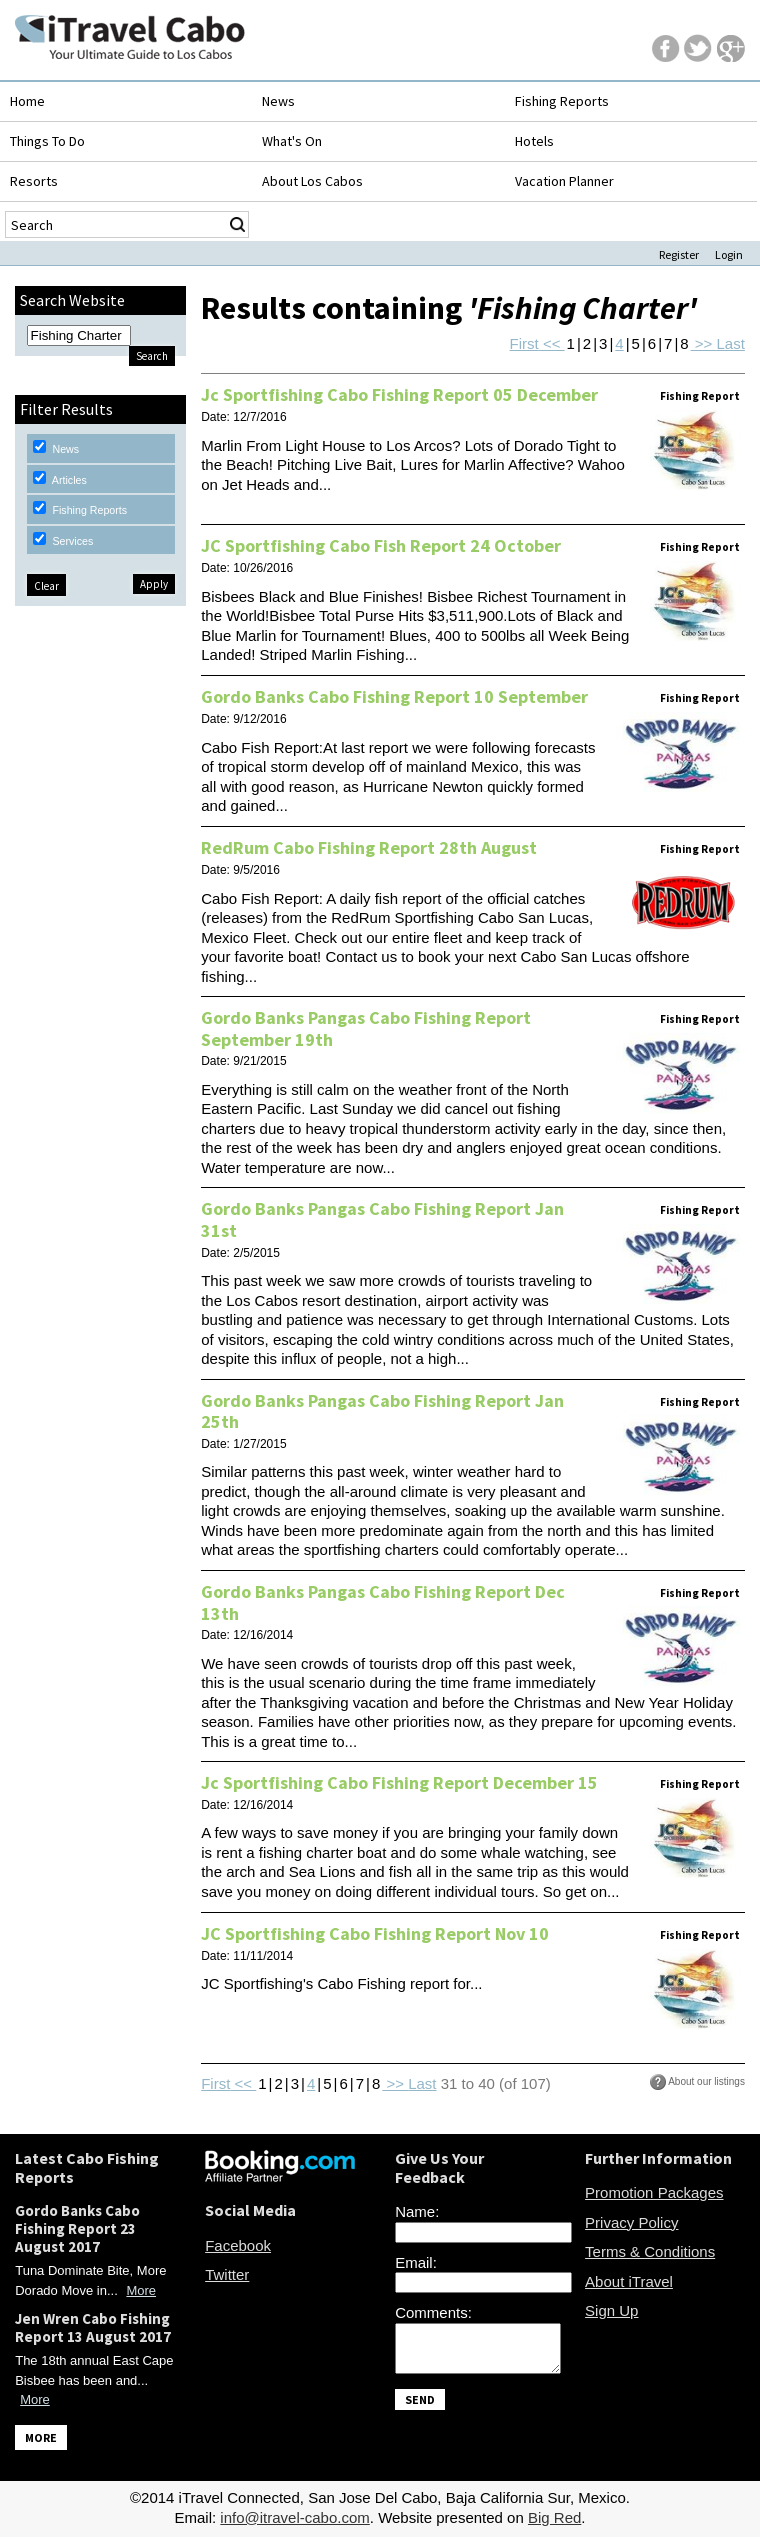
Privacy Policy (631, 2222)
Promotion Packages (654, 2192)
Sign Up (611, 2310)
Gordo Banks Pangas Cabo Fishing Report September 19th (366, 1028)
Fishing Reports (562, 101)
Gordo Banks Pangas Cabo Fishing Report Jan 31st (382, 1219)
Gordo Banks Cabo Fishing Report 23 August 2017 (77, 2228)
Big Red (554, 2517)
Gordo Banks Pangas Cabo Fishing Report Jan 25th (382, 1411)
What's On (292, 141)
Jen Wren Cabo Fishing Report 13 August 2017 (93, 2327)
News (278, 101)
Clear (46, 586)
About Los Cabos (312, 181)
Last (731, 343)
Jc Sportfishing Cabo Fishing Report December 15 (399, 1782)
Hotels (534, 141)
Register (679, 254)
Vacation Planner (564, 181)
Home (27, 101)
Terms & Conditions (650, 2251)
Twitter (227, 2274)
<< (552, 343)
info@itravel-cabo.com (294, 2517)
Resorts (34, 181)
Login (729, 254)
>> (704, 343)
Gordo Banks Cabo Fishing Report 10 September (394, 696)
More (141, 2290)
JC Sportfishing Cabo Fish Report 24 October (381, 545)
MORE (41, 2437)
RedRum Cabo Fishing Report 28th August (369, 847)
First (524, 343)
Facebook (238, 2245)
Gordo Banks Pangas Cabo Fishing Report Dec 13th (383, 1602)
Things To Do (47, 141)
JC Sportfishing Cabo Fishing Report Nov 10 (375, 1933)
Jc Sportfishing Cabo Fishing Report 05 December (399, 394)
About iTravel (629, 2281)
